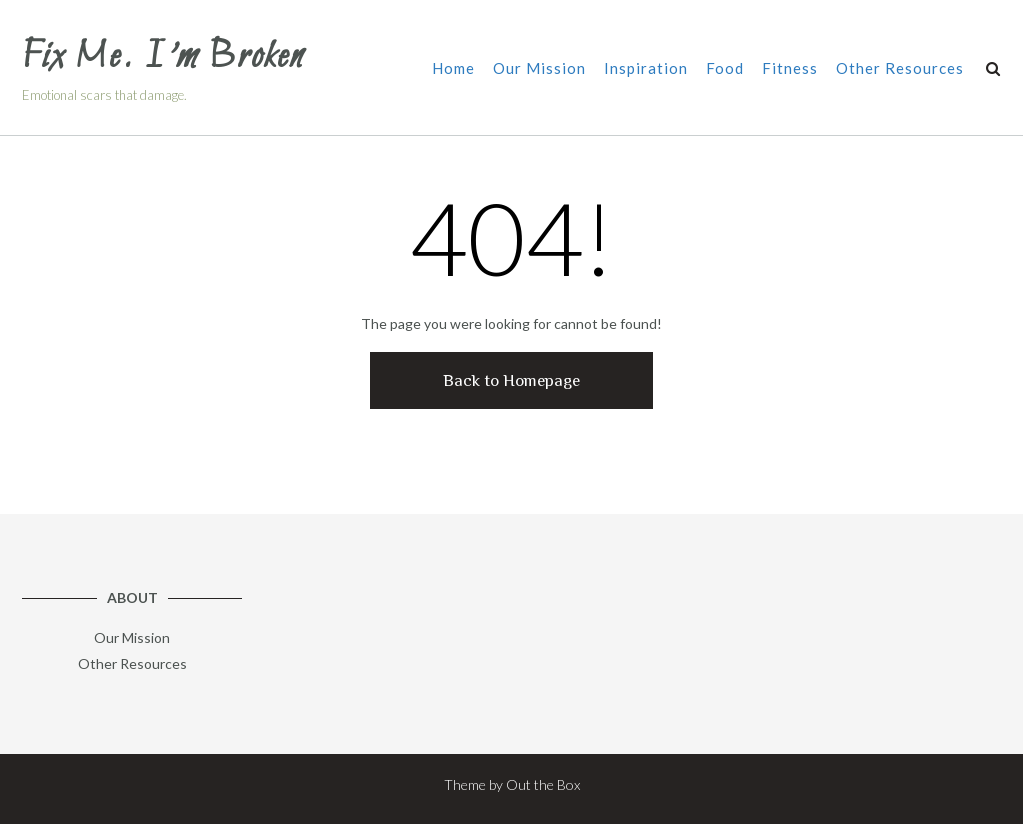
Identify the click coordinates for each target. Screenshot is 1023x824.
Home (453, 69)
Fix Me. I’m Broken (163, 57)
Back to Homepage (511, 380)
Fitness (790, 69)
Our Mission (539, 69)
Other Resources (900, 69)
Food (725, 69)
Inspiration (646, 69)
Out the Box (543, 784)
